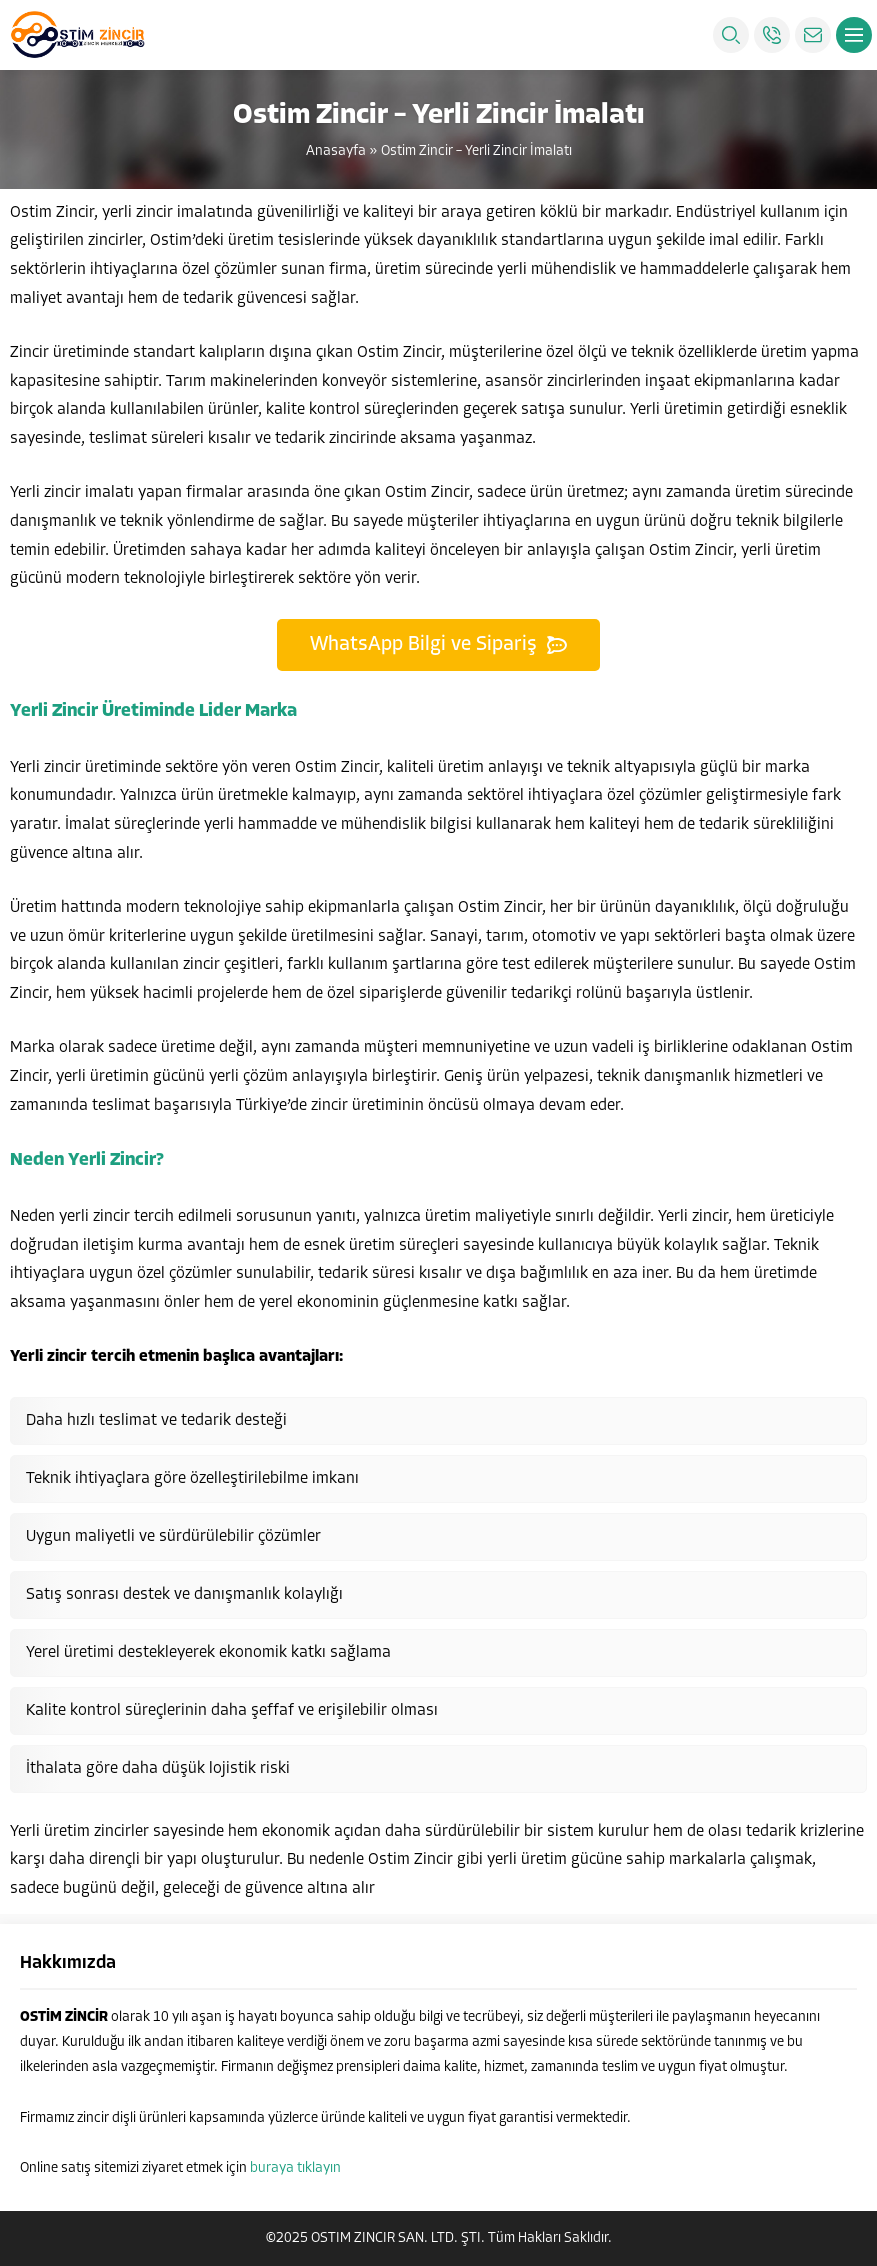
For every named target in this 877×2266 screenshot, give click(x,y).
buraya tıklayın (295, 2168)
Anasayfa (336, 151)
